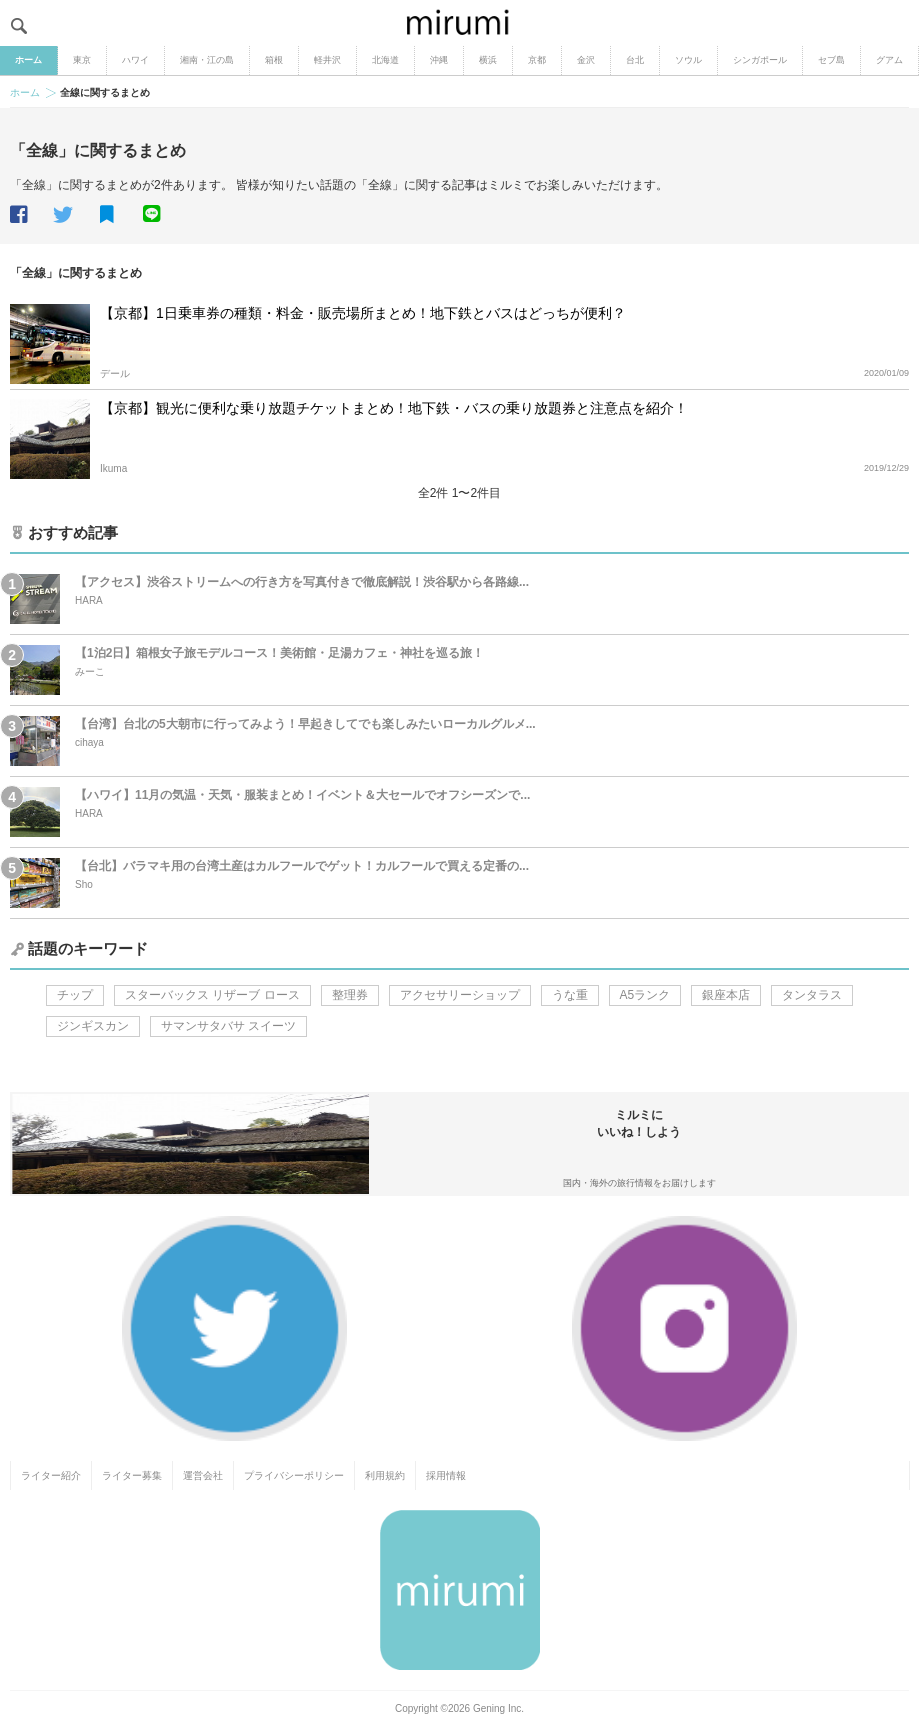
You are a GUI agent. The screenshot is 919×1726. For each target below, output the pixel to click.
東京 (82, 60)
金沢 (586, 60)
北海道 (385, 60)
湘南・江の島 (207, 60)
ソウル (688, 60)
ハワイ (135, 60)
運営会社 (203, 1475)
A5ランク (645, 995)
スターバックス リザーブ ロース (212, 995)
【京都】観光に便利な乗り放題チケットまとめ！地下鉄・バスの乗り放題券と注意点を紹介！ (394, 408)
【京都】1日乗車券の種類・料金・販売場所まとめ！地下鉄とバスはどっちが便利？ (363, 313)
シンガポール (760, 60)
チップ (75, 995)
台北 (635, 60)
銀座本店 (726, 995)
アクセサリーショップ (460, 995)
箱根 (274, 60)
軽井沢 (327, 60)
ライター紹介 (51, 1475)
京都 (537, 60)
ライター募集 (132, 1475)
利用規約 (385, 1475)
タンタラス (812, 995)
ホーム (28, 60)
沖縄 (439, 60)
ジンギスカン (93, 1026)
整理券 (350, 995)
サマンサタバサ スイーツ (228, 1026)
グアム (889, 60)
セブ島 (831, 60)
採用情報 (446, 1475)
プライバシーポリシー (294, 1475)
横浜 (488, 60)
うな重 (570, 995)
